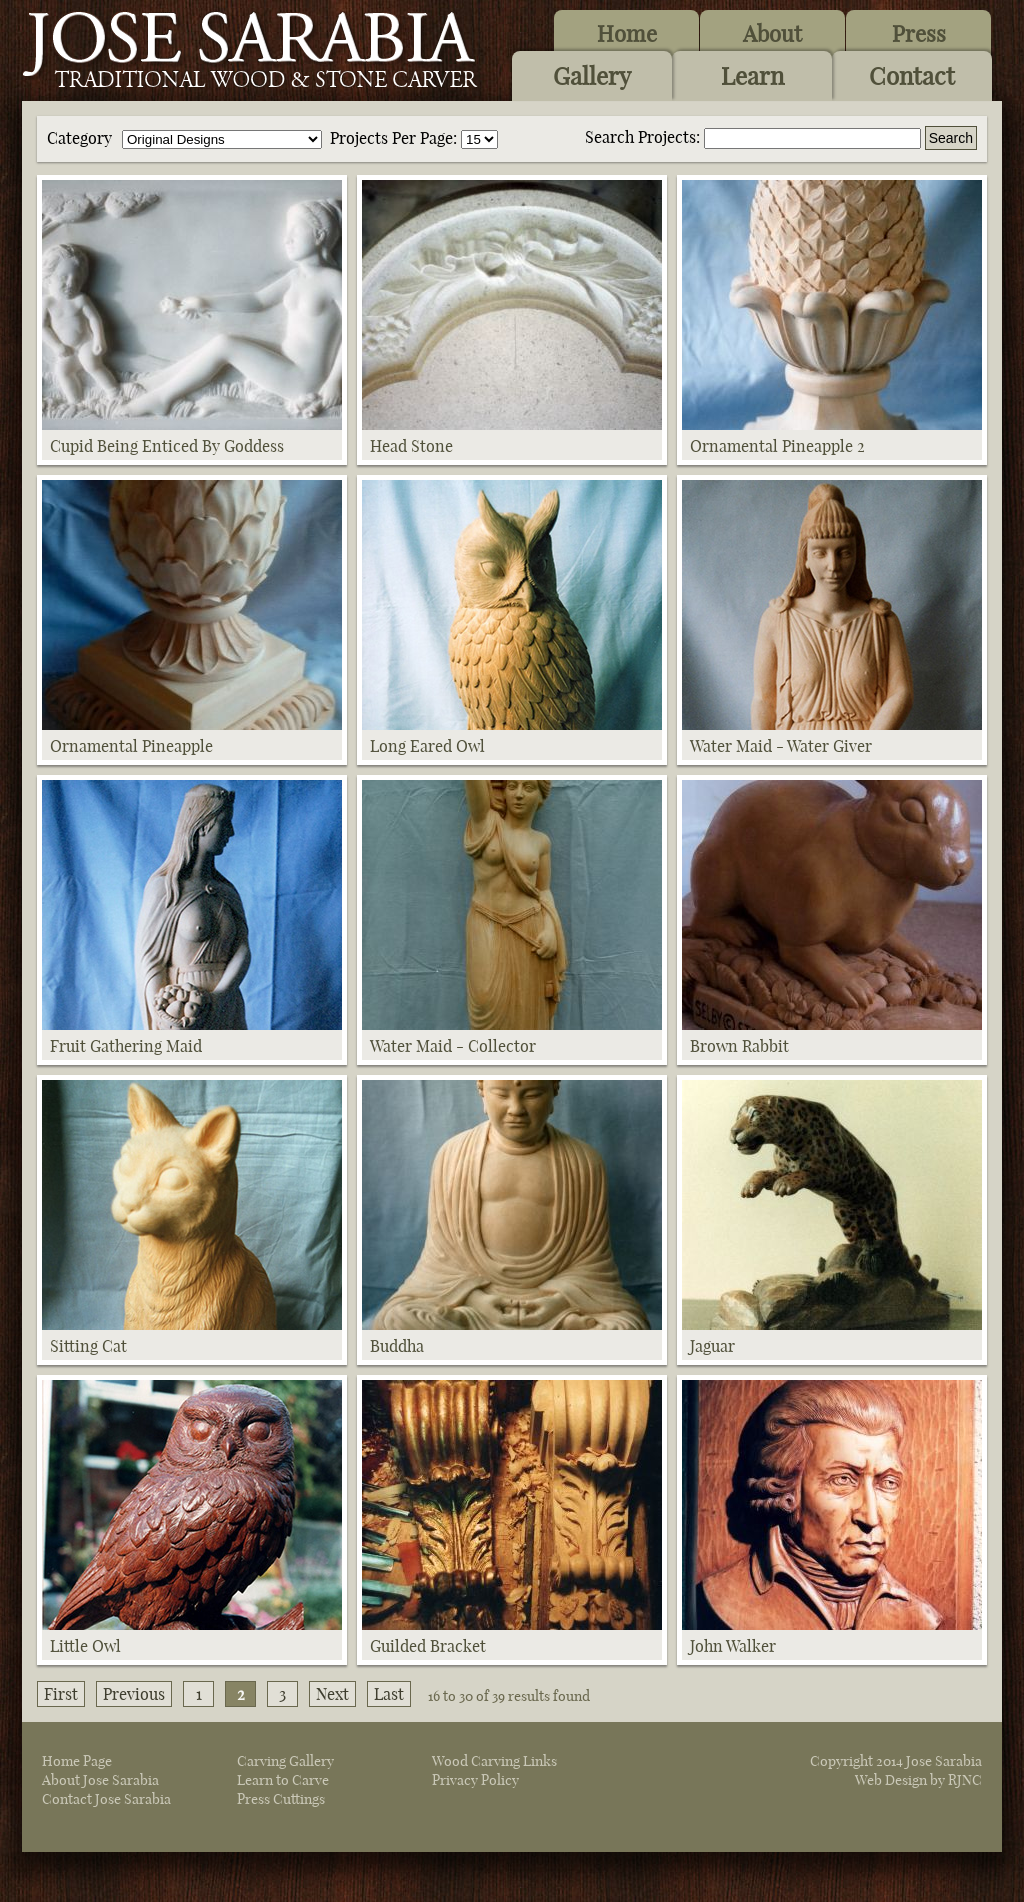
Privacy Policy (475, 1780)
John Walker (733, 1646)
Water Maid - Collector (453, 1046)
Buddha (397, 1346)
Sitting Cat (88, 1346)
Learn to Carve (283, 1780)
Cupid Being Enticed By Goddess (167, 446)
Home (627, 34)
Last (389, 1694)
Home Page (77, 1761)
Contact (912, 76)
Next (332, 1694)
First (61, 1694)
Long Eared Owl (427, 746)
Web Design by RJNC (918, 1780)
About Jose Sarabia (100, 1780)
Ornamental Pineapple (131, 746)
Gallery (592, 76)
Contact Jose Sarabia (106, 1799)
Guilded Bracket (428, 1646)
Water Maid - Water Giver (781, 746)
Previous (134, 1694)
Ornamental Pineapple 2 (777, 446)
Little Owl (85, 1646)
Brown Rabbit (739, 1046)
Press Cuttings (281, 1799)
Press (919, 34)
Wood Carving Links (494, 1761)
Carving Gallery (285, 1761)
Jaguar (712, 1346)
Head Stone (411, 446)
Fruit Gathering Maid (126, 1046)
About (772, 34)
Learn (752, 76)
